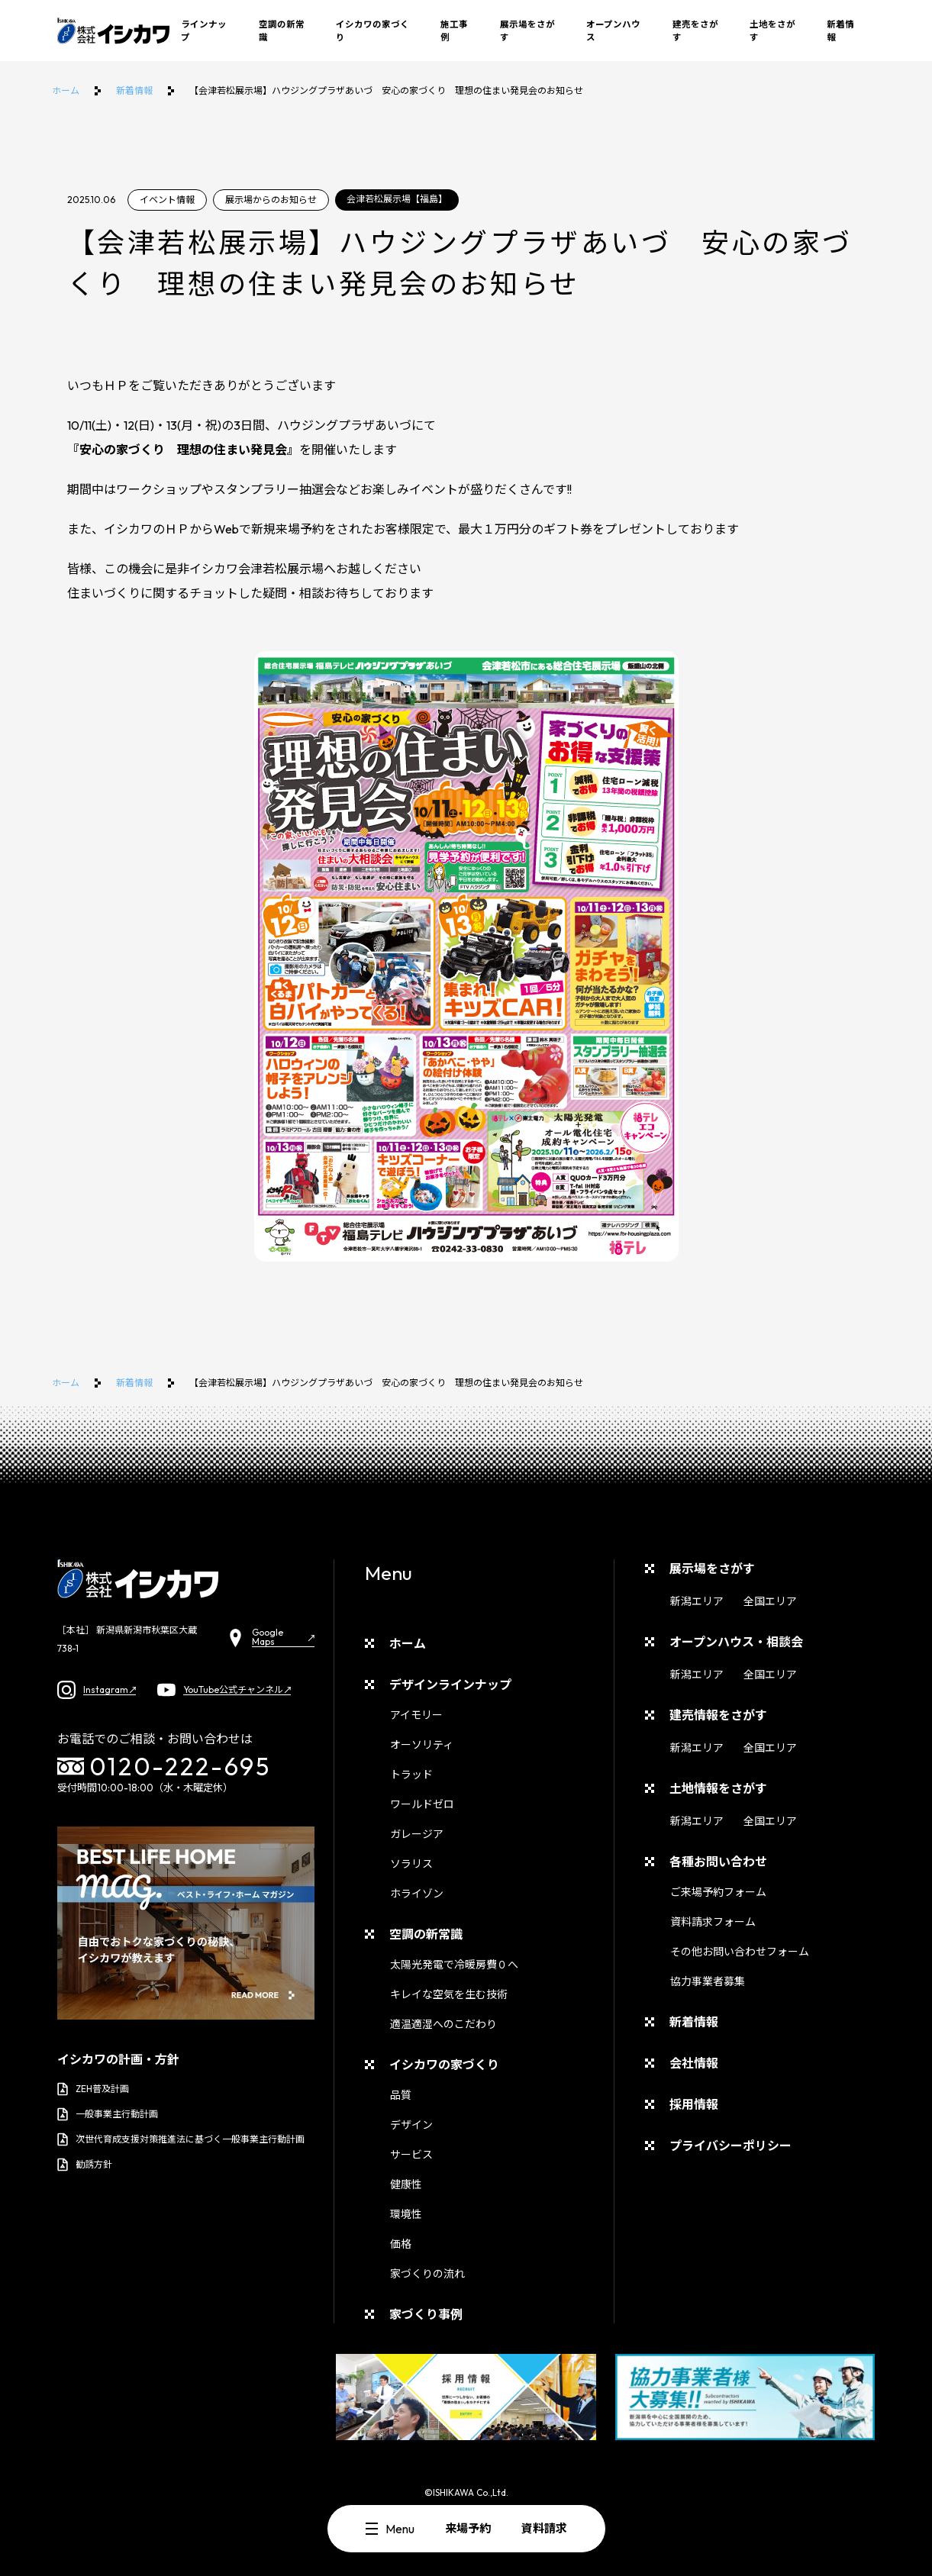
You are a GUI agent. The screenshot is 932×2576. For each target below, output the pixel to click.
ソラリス (411, 1864)
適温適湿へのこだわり (443, 2024)
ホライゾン (416, 1894)
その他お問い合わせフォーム (739, 1952)
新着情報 (840, 30)
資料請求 (544, 2528)
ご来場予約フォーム (718, 1892)
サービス (411, 2155)
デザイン (411, 2125)
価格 (400, 2244)
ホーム (65, 90)
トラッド (411, 1774)
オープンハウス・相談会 (736, 1641)
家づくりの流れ (427, 2274)
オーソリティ (421, 1745)
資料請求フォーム (713, 1922)
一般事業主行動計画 (107, 2114)
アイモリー (416, 1715)
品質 (400, 2095)
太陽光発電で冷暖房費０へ (454, 1964)
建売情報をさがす (718, 1715)
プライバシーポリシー (730, 2145)
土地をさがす (772, 30)
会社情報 (693, 2063)
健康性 (406, 2184)
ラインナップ (204, 30)
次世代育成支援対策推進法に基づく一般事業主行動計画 (181, 2139)
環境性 (406, 2214)
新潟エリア (697, 1601)
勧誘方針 (84, 2164)
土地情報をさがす (718, 1788)
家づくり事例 (426, 2314)
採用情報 (693, 2104)
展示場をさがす (527, 30)
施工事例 (454, 30)
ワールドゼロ (422, 1804)
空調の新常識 (282, 30)
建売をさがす (695, 30)
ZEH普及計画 (93, 2089)
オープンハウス (613, 30)
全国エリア (770, 1601)
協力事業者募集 (707, 1981)
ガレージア (416, 1834)
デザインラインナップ (450, 1684)
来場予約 (468, 2528)
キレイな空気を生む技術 (449, 1994)
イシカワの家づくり (372, 30)
